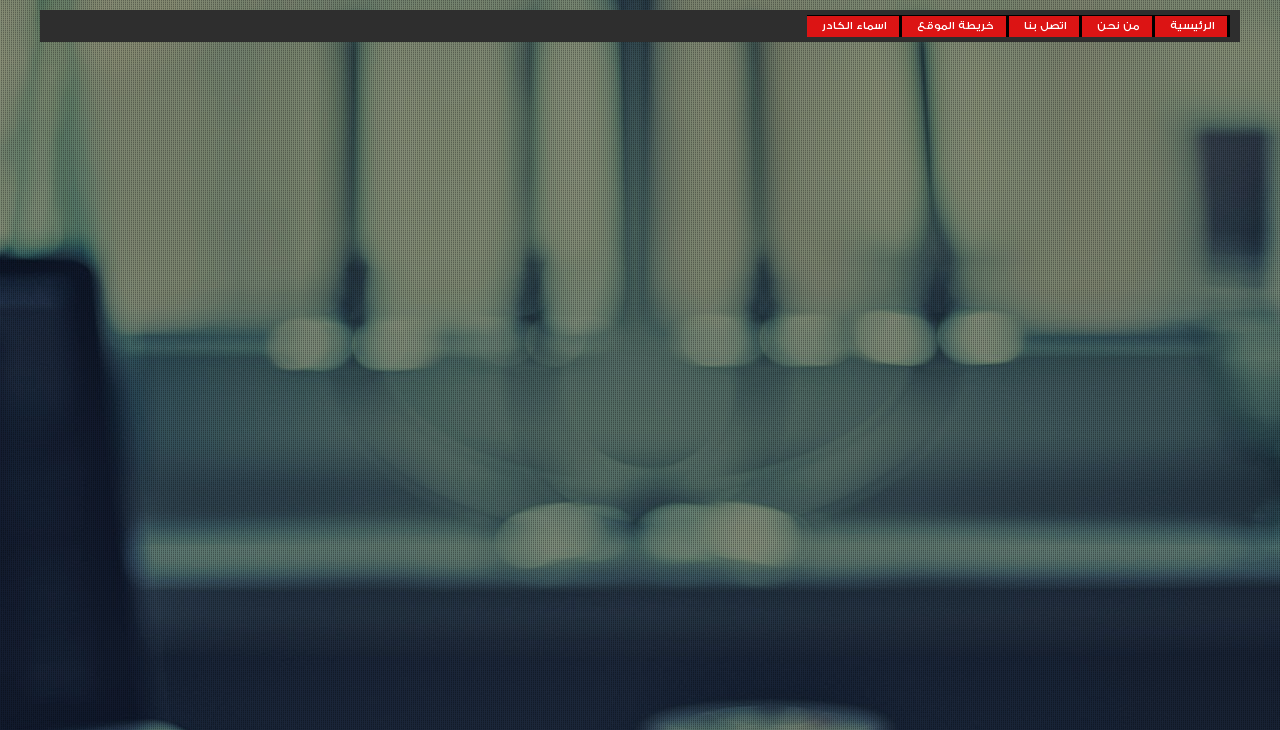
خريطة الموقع (955, 26)
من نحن (1118, 26)
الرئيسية (1192, 26)
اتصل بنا (1045, 26)
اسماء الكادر (854, 26)
